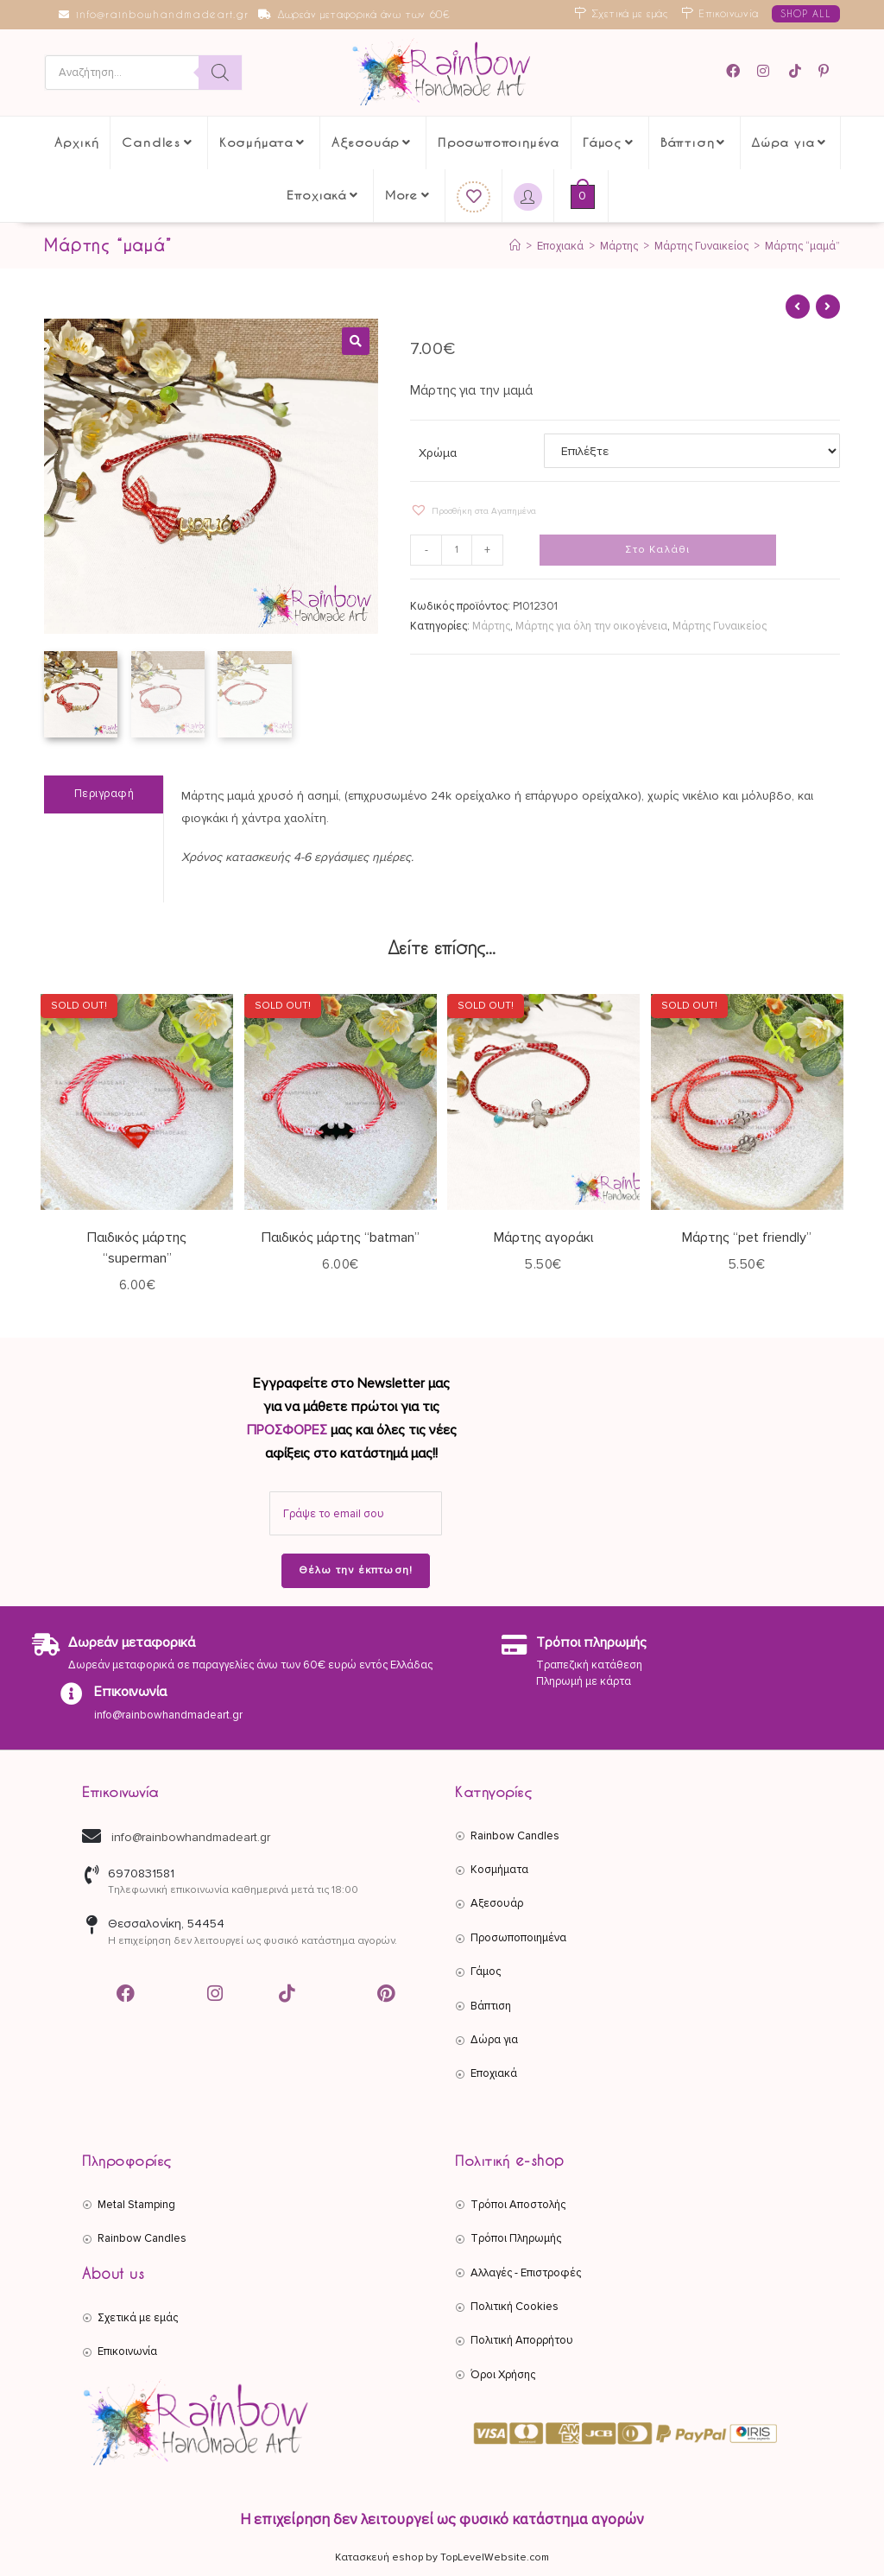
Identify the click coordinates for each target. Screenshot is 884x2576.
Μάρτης (491, 626)
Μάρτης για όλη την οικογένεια (591, 626)
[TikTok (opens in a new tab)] (796, 71)
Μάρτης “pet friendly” (746, 1237)
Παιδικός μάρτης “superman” (136, 1248)
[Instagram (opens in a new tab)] (765, 71)
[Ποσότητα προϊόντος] (456, 550)
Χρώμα (438, 453)
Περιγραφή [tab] (104, 794)
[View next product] (828, 306)
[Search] (220, 72)
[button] (355, 341)
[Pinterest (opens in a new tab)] (826, 71)
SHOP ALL (805, 13)
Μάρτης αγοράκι (543, 1237)
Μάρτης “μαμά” (802, 246)
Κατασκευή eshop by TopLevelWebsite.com (442, 2557)
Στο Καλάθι (657, 549)
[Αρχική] (515, 246)
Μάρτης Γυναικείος (719, 626)
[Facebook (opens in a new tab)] (738, 71)
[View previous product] (798, 306)
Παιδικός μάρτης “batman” (341, 1237)
